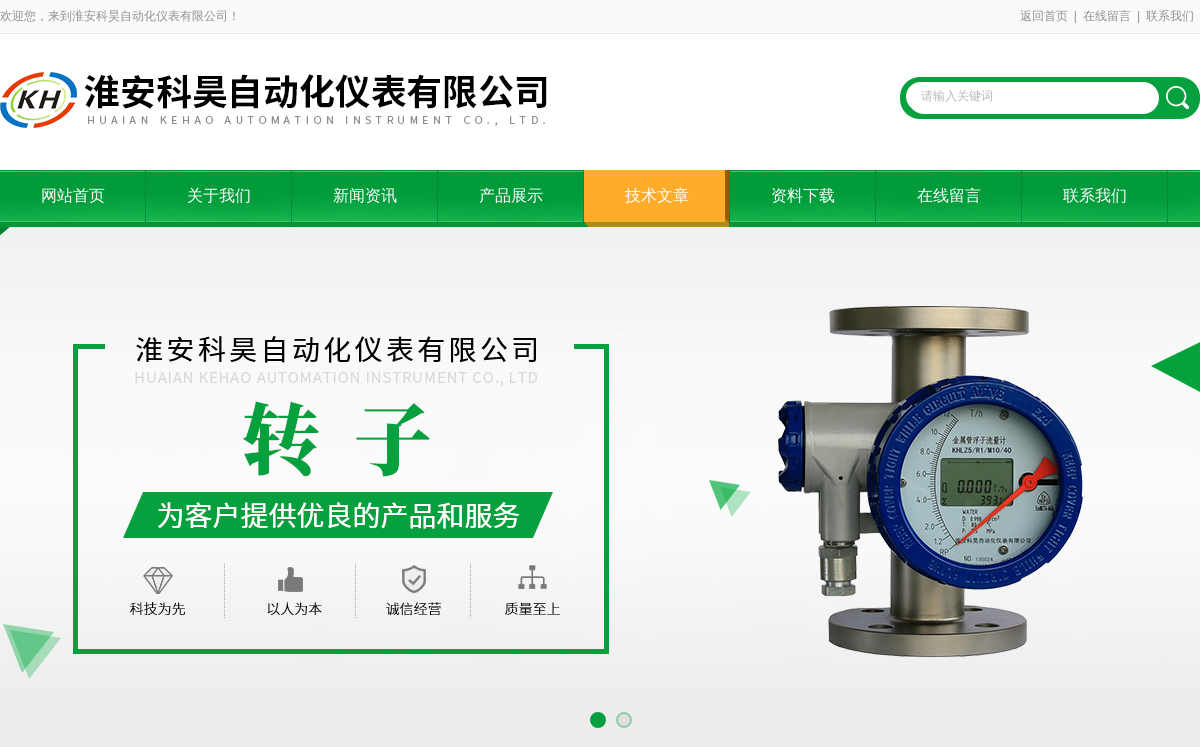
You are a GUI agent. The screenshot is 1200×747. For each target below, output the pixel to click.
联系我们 (1170, 16)
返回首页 (1044, 16)
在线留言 (1107, 16)
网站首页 (73, 195)
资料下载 (803, 195)
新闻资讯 (365, 195)
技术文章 (657, 195)
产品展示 (511, 195)
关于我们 (219, 195)
